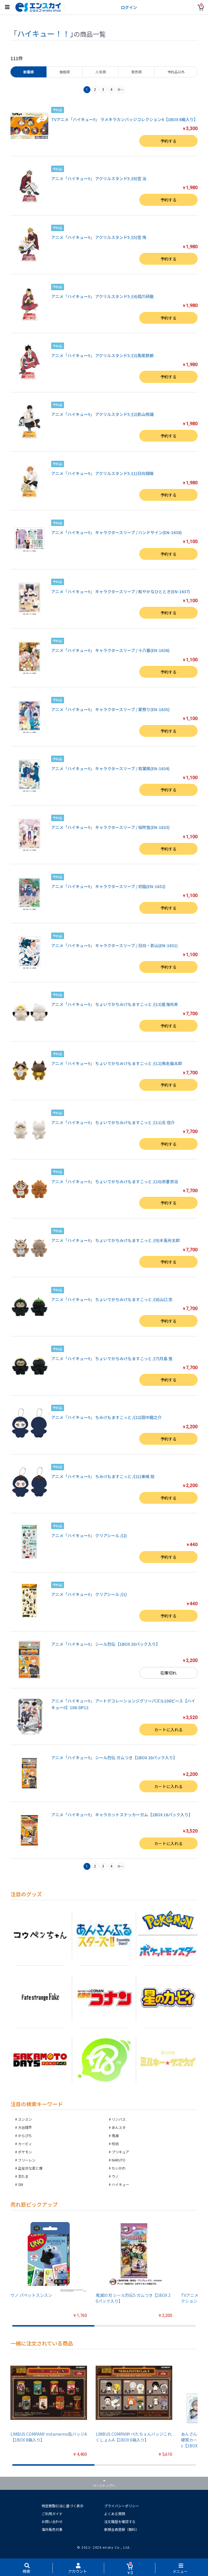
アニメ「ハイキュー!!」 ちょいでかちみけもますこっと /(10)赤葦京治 (114, 1181)
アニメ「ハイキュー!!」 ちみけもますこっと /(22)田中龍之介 (106, 1417)
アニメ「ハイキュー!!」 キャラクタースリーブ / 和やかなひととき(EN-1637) (120, 591)
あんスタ (119, 2127)
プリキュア (120, 2151)
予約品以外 (176, 71)
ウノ (115, 2176)
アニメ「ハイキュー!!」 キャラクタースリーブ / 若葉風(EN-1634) (110, 768)
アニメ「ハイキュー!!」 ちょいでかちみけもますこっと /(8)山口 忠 (112, 1299)
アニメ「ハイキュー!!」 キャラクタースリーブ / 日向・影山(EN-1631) (114, 945)
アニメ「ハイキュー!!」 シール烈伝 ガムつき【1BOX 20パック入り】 (114, 1757)
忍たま (23, 2176)
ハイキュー (120, 2184)
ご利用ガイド (52, 2513)
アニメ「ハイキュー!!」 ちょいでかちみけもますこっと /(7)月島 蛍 (112, 1358)
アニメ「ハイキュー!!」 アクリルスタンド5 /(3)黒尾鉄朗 (102, 355)
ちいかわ (119, 2168)
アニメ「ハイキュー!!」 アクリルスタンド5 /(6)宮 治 (98, 178)
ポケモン (25, 2151)
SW (20, 2184)
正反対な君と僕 (30, 2168)
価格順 (64, 71)
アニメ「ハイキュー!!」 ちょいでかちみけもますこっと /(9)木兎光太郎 (115, 1240)
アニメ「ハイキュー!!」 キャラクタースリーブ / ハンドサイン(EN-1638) (116, 532)
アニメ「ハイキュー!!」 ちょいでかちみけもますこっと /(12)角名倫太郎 (116, 1063)
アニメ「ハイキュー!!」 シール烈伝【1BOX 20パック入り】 (105, 1644)
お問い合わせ (52, 2521)
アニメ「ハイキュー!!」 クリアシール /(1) (89, 1594)
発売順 (136, 71)
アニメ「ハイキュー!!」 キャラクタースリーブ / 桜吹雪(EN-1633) (110, 827)
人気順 (100, 71)
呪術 (115, 2143)
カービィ (25, 2143)
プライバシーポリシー (121, 2505)
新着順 (28, 71)
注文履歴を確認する (120, 2521)
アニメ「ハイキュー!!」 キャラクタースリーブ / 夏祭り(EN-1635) (110, 709)
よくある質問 (114, 2513)
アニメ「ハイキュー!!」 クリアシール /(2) (89, 1535)
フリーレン (26, 2159)
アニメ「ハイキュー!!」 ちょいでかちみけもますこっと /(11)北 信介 (113, 1122)
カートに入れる (168, 1729)
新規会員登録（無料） (121, 2529)
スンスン (25, 2119)
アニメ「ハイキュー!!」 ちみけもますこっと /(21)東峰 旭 (102, 1476)
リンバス (119, 2119)
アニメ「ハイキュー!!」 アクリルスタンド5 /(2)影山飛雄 (102, 414)
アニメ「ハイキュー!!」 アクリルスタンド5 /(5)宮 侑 (98, 237)
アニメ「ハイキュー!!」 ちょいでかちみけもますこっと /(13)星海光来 (114, 1004)
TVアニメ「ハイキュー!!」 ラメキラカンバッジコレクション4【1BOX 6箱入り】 (124, 119)
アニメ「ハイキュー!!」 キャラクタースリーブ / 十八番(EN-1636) (110, 650)
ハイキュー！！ (43, 33)
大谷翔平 (25, 2127)
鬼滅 (115, 2135)
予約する (168, 141)
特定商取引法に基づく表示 (62, 2505)
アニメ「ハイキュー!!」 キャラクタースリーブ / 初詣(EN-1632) (108, 886)
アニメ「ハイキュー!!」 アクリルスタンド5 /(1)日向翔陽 (102, 473)
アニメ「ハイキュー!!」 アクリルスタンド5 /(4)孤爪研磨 (102, 296)
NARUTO (118, 2159)
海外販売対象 (52, 2529)
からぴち (25, 2135)
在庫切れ (168, 1673)
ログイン (129, 7)
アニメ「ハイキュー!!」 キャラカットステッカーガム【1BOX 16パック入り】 (122, 1814)
